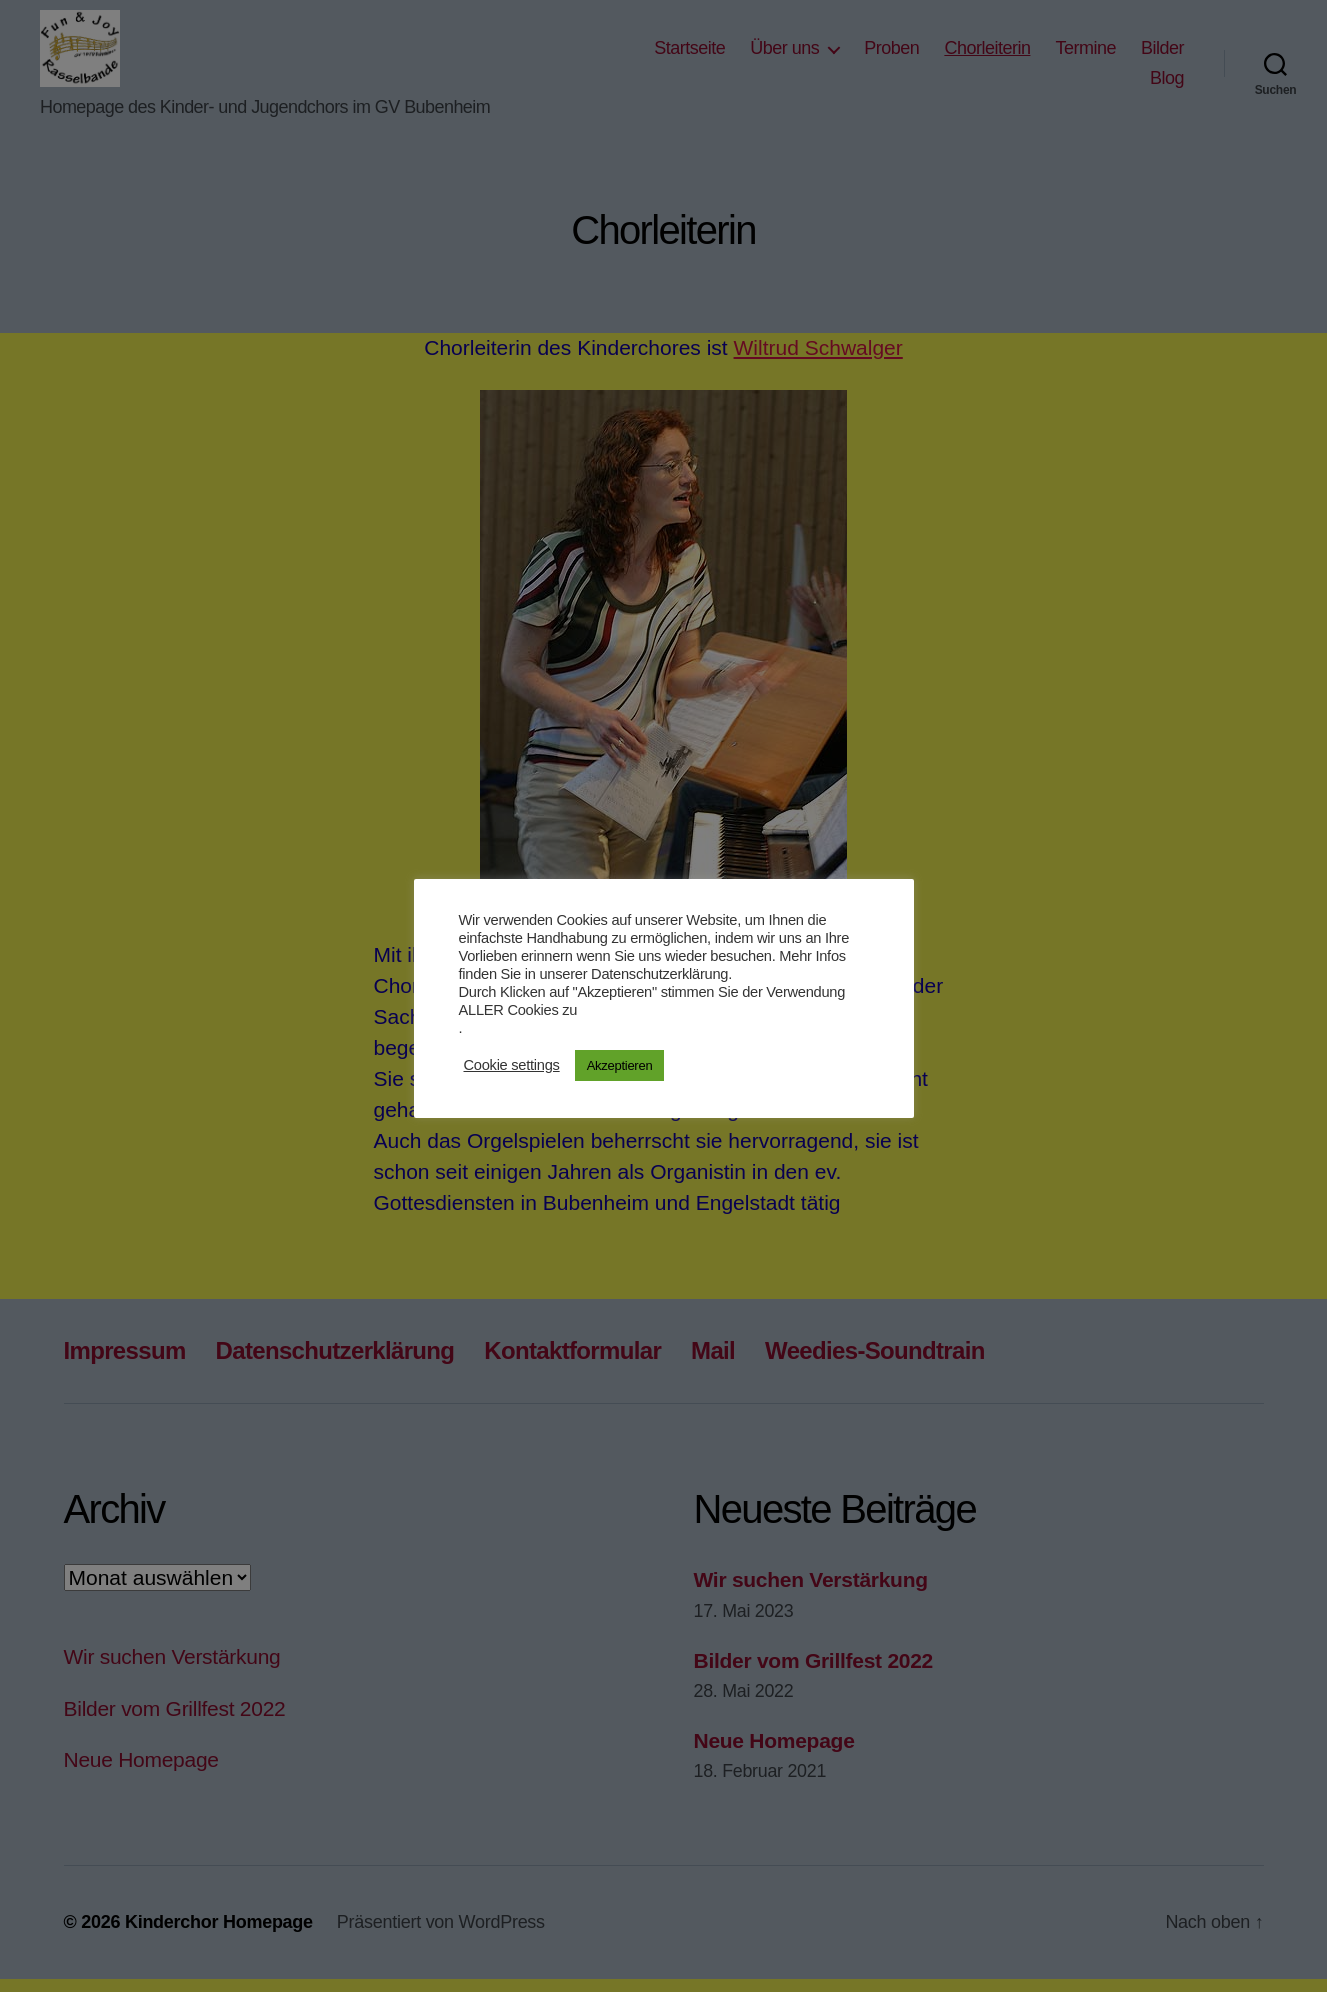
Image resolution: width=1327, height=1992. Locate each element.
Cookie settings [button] (512, 1065)
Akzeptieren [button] (620, 1065)
